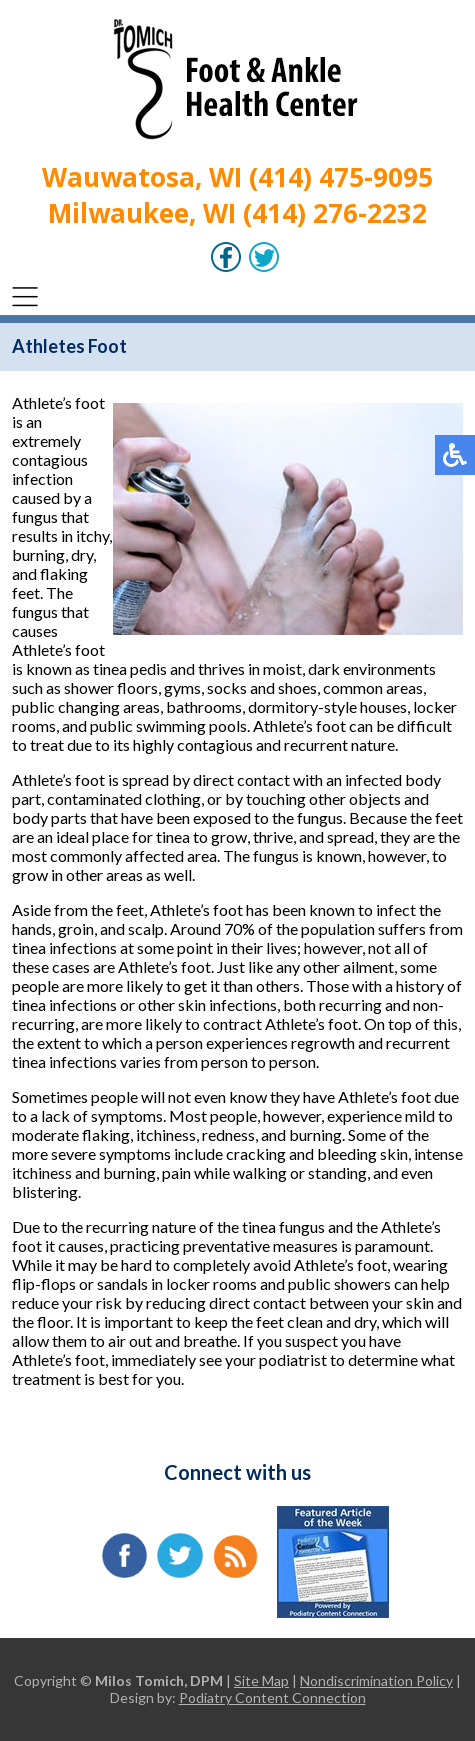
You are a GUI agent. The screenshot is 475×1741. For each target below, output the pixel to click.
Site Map (261, 1680)
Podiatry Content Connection (272, 1697)
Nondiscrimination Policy (376, 1680)
